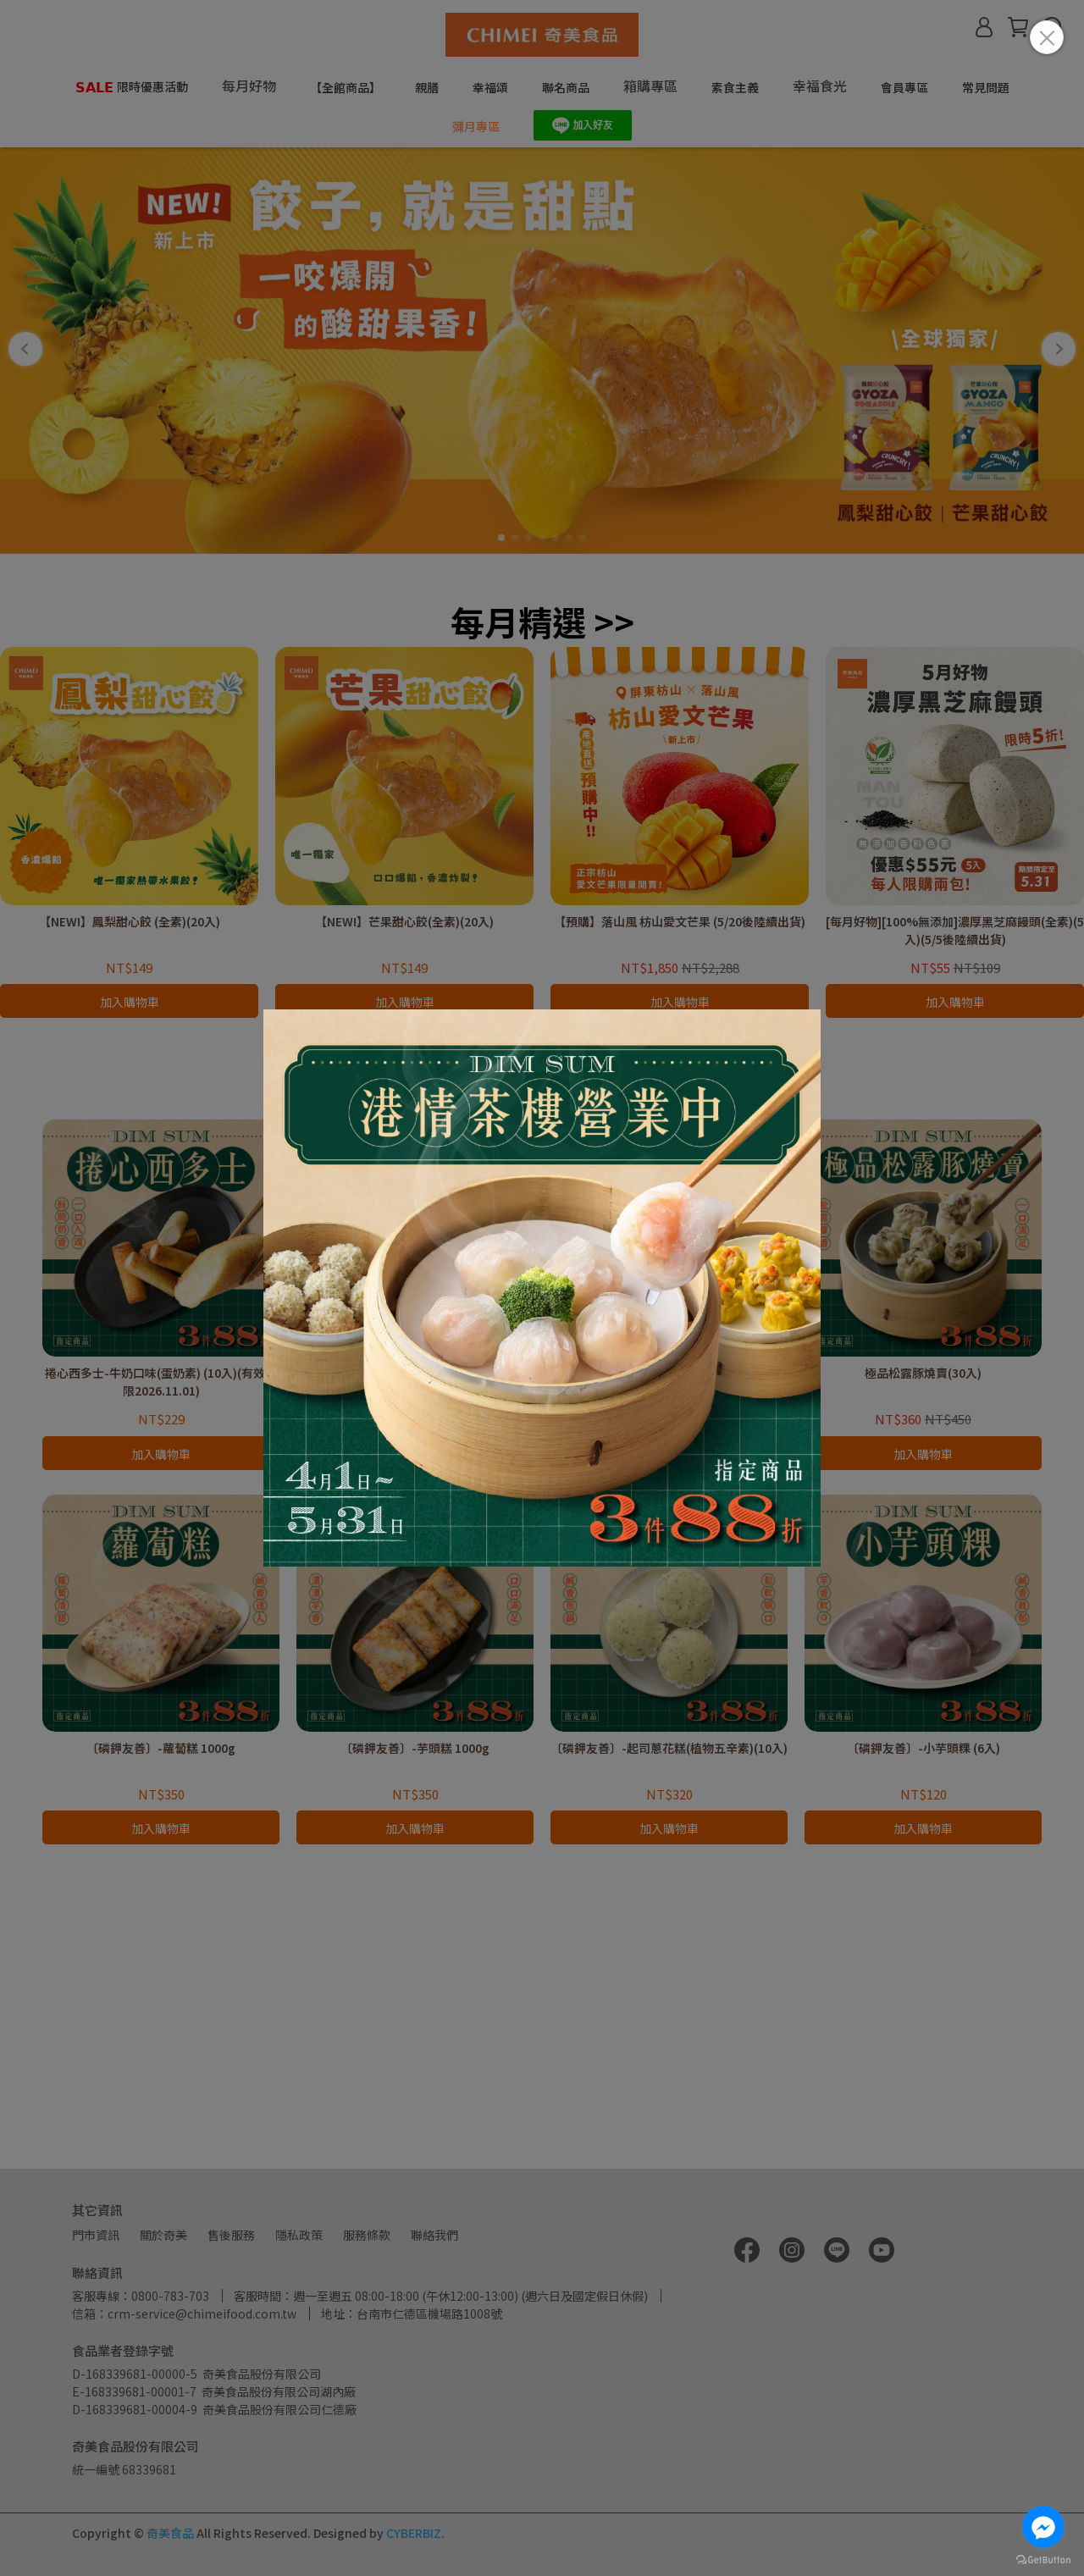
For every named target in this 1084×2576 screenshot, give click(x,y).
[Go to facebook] (1043, 2527)
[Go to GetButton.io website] (1043, 2559)
